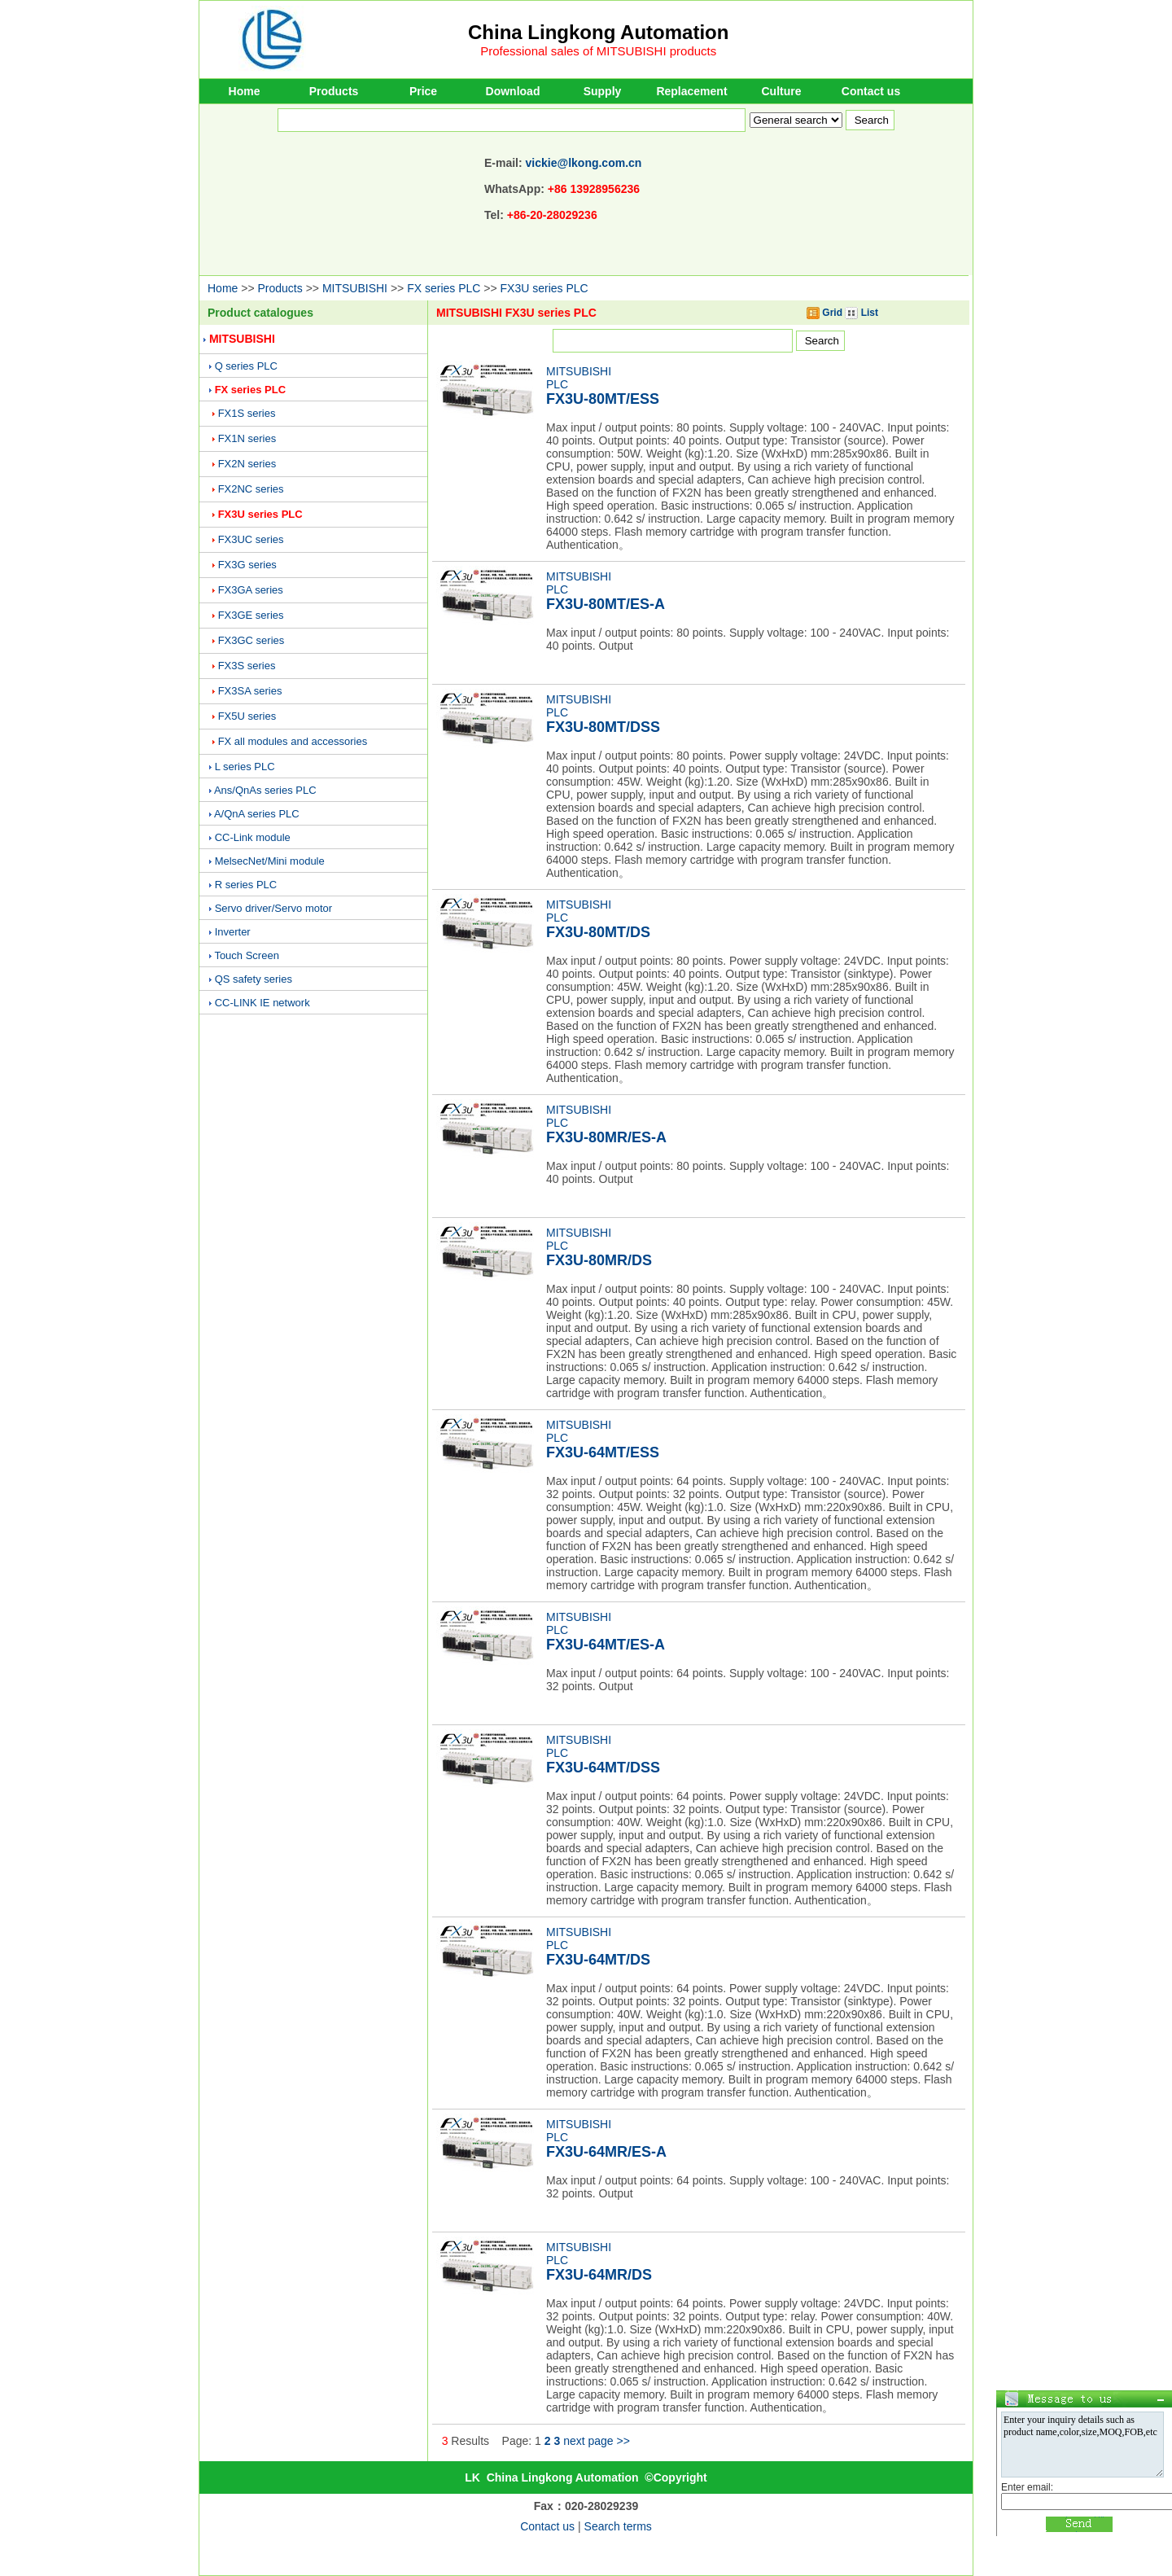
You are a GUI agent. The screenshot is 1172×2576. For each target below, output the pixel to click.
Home (244, 91)
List (861, 312)
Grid (824, 312)
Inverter (233, 932)
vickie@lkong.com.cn (584, 162)
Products (334, 91)
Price (423, 91)
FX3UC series (251, 539)
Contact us (871, 91)
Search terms (618, 2526)
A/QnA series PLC (257, 814)
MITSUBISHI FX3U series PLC (516, 312)
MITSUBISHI (354, 288)
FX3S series (247, 665)
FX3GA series (250, 590)
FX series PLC (443, 288)
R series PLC (246, 884)
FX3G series (247, 565)
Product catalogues (260, 312)
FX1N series (247, 438)
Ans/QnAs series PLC (265, 790)
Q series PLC (246, 366)
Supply (603, 91)
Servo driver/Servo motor (274, 908)
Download (513, 91)
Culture (782, 91)
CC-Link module (253, 837)
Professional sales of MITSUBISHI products (598, 51)
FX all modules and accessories (293, 741)
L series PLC (245, 766)
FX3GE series (251, 615)
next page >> (596, 2440)
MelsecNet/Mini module (270, 861)
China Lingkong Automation (598, 32)
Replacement (691, 91)
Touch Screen (246, 955)
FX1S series (247, 413)
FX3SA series (250, 691)
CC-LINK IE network (262, 1003)
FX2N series (247, 464)
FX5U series (247, 716)
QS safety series (253, 979)
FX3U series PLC (544, 288)
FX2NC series (251, 489)
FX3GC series (251, 640)
